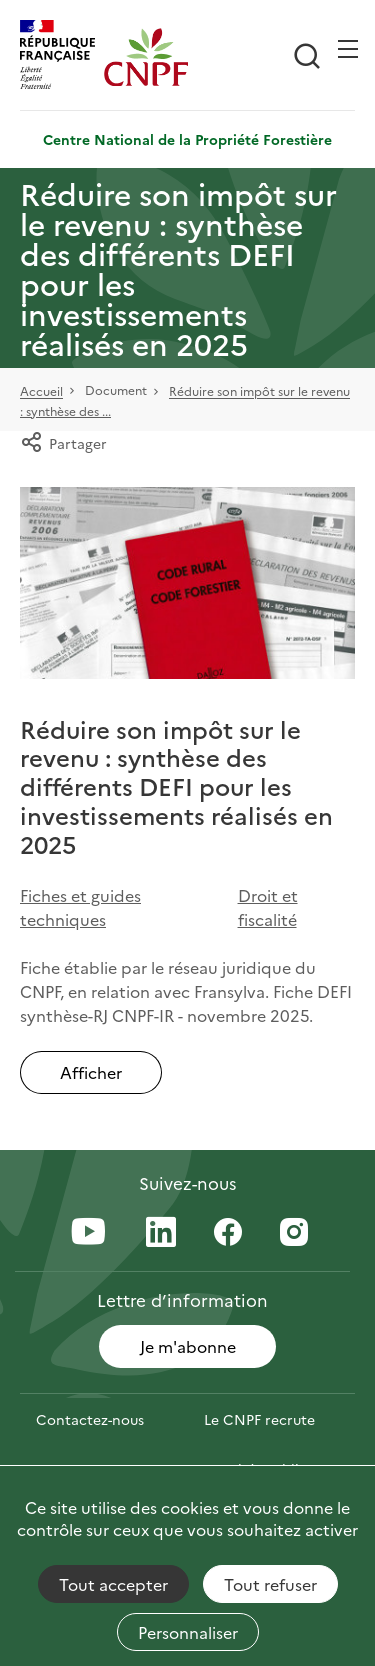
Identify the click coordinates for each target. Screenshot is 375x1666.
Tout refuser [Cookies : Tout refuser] (270, 1584)
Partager (63, 443)
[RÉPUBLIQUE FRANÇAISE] (62, 57)
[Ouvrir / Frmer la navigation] (348, 49)
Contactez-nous (90, 1419)
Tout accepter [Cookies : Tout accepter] (113, 1584)
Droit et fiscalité (268, 907)
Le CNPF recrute (259, 1419)
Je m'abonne (188, 1346)
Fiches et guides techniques (80, 907)
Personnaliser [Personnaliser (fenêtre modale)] (188, 1632)
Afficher (91, 1072)
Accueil (41, 391)
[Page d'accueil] (146, 57)
